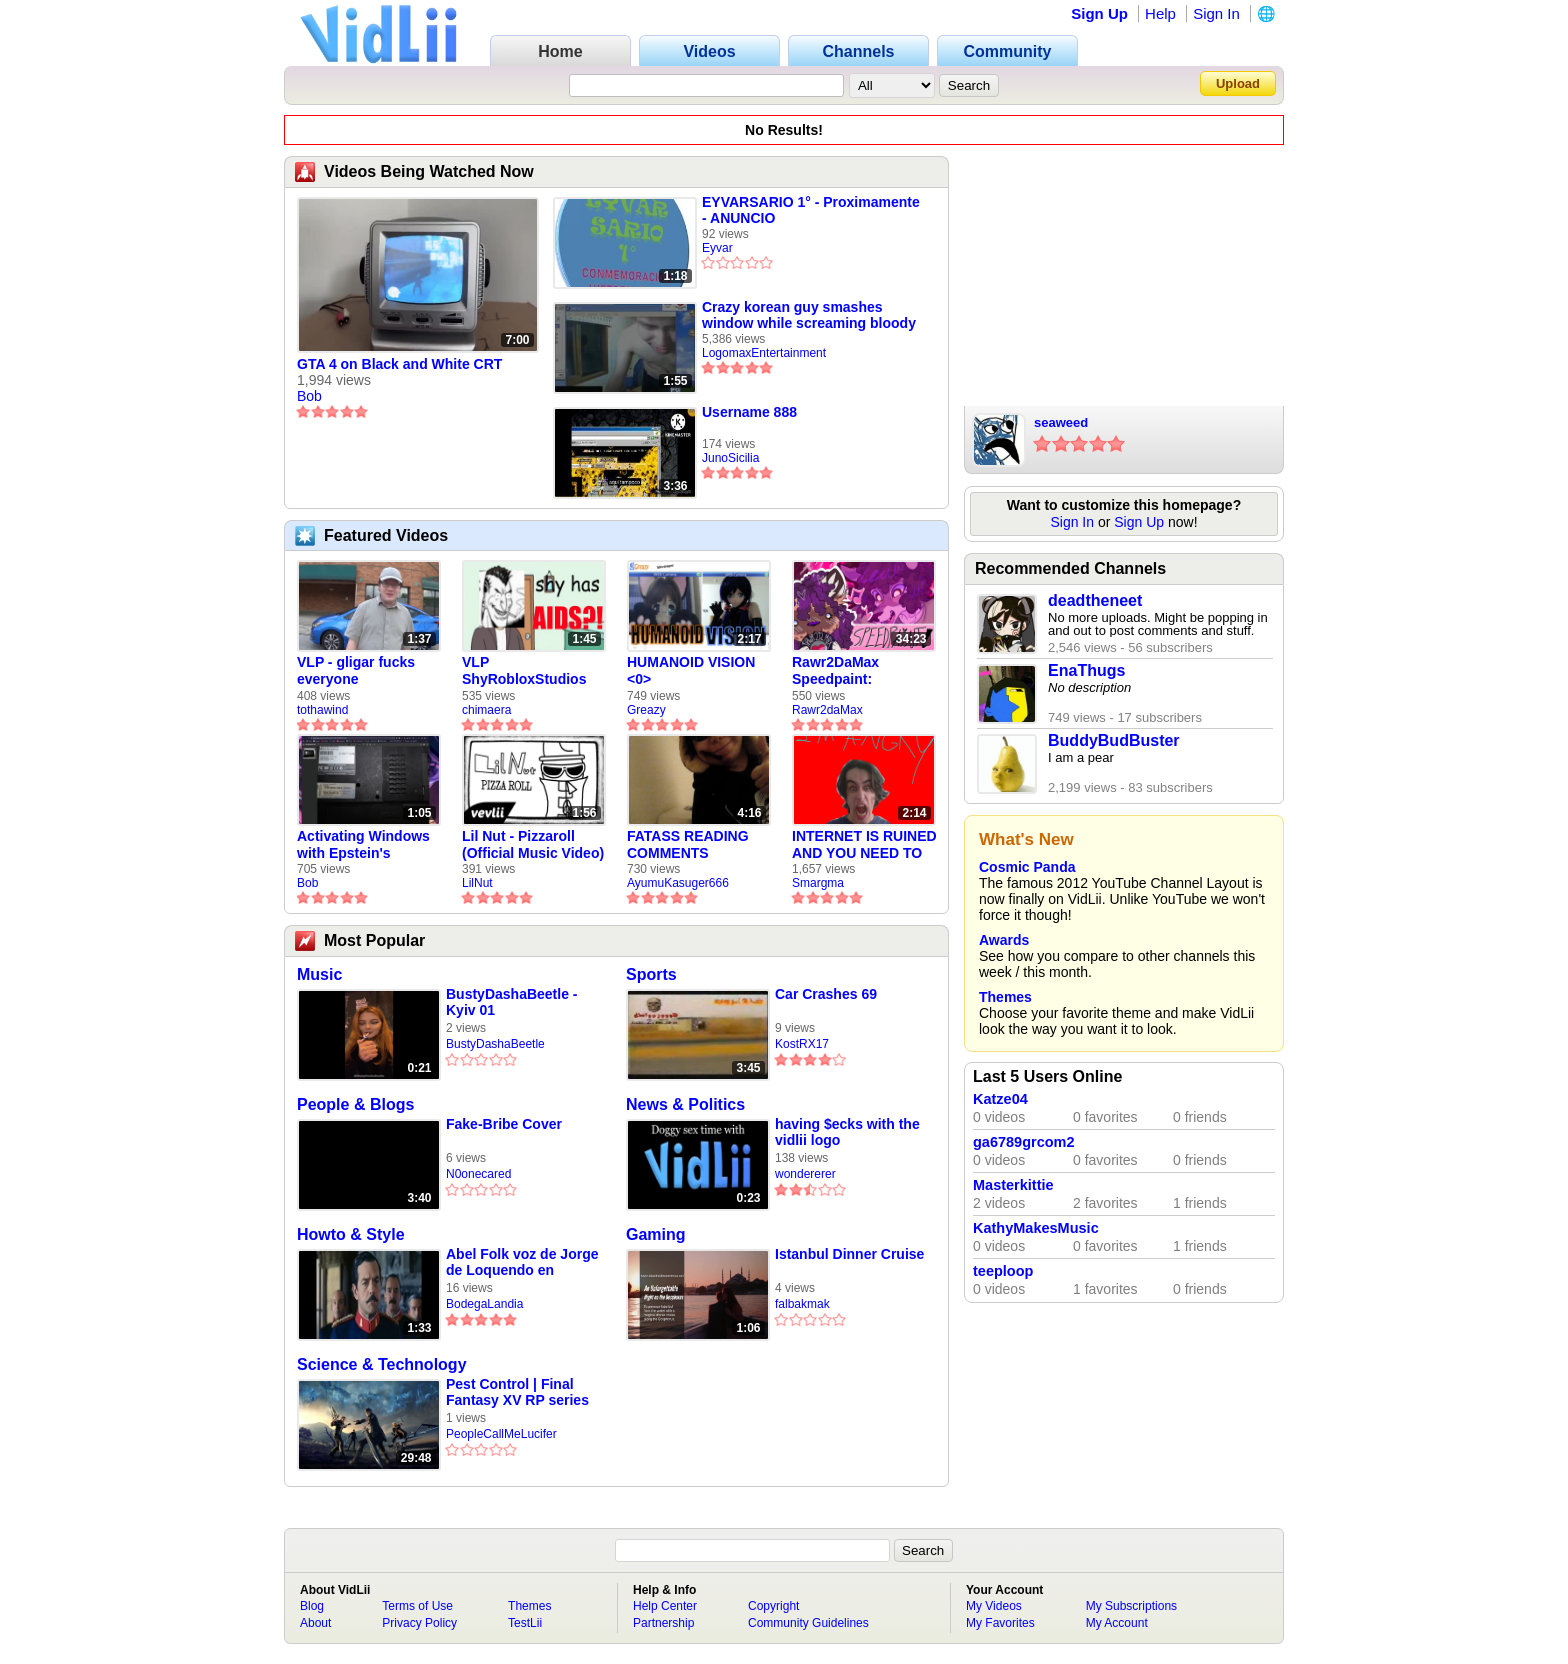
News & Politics (685, 1104)
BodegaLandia (484, 1304)
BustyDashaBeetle (495, 1044)
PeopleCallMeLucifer (501, 1434)
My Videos (994, 1606)
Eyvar (717, 248)
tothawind (322, 710)
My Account (1117, 1623)
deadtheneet (1095, 600)
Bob (309, 396)
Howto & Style (351, 1234)
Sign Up (1099, 13)
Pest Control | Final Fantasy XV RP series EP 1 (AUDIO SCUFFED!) (517, 1392)
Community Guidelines (808, 1623)
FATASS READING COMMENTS (688, 844)
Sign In (1216, 13)
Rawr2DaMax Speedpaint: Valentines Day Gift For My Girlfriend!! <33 (855, 671)
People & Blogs (355, 1104)
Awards (1004, 940)
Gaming (656, 1234)
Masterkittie (1013, 1185)
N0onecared (478, 1174)
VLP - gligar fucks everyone (356, 670)
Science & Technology (382, 1364)
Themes (1005, 997)
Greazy (646, 710)
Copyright (773, 1606)
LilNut (477, 883)
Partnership (663, 1623)
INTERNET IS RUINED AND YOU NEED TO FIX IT (864, 845)
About (315, 1623)
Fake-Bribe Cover (504, 1124)
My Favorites (1000, 1623)
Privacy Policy (419, 1623)
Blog (312, 1606)
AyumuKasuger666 (678, 883)
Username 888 (749, 412)
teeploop (1003, 1271)
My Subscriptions (1131, 1606)
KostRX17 (802, 1044)
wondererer (805, 1174)
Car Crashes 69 (826, 994)
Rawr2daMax (827, 710)
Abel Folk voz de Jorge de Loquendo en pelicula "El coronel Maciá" (522, 1262)
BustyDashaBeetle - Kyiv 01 (512, 1002)
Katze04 (1000, 1099)
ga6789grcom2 (1024, 1142)
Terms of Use (417, 1606)
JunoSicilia (730, 458)
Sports (651, 974)
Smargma (818, 883)
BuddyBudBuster (1114, 740)
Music (319, 974)
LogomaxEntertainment (764, 353)
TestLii (525, 1623)
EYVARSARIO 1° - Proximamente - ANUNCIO (811, 210)
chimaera (486, 710)
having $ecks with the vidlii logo (847, 1132)
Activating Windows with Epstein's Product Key (363, 845)
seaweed (1061, 422)
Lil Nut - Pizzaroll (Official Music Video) (533, 844)
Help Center (665, 1606)
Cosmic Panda (1027, 867)
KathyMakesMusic (1036, 1228)
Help (1160, 13)
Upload (1238, 83)
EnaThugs (1086, 670)
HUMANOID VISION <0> (691, 670)
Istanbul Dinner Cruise (849, 1254)
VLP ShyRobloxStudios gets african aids (524, 671)
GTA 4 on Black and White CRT (399, 364)
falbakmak (802, 1304)
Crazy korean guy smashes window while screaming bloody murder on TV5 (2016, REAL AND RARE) (811, 315)
